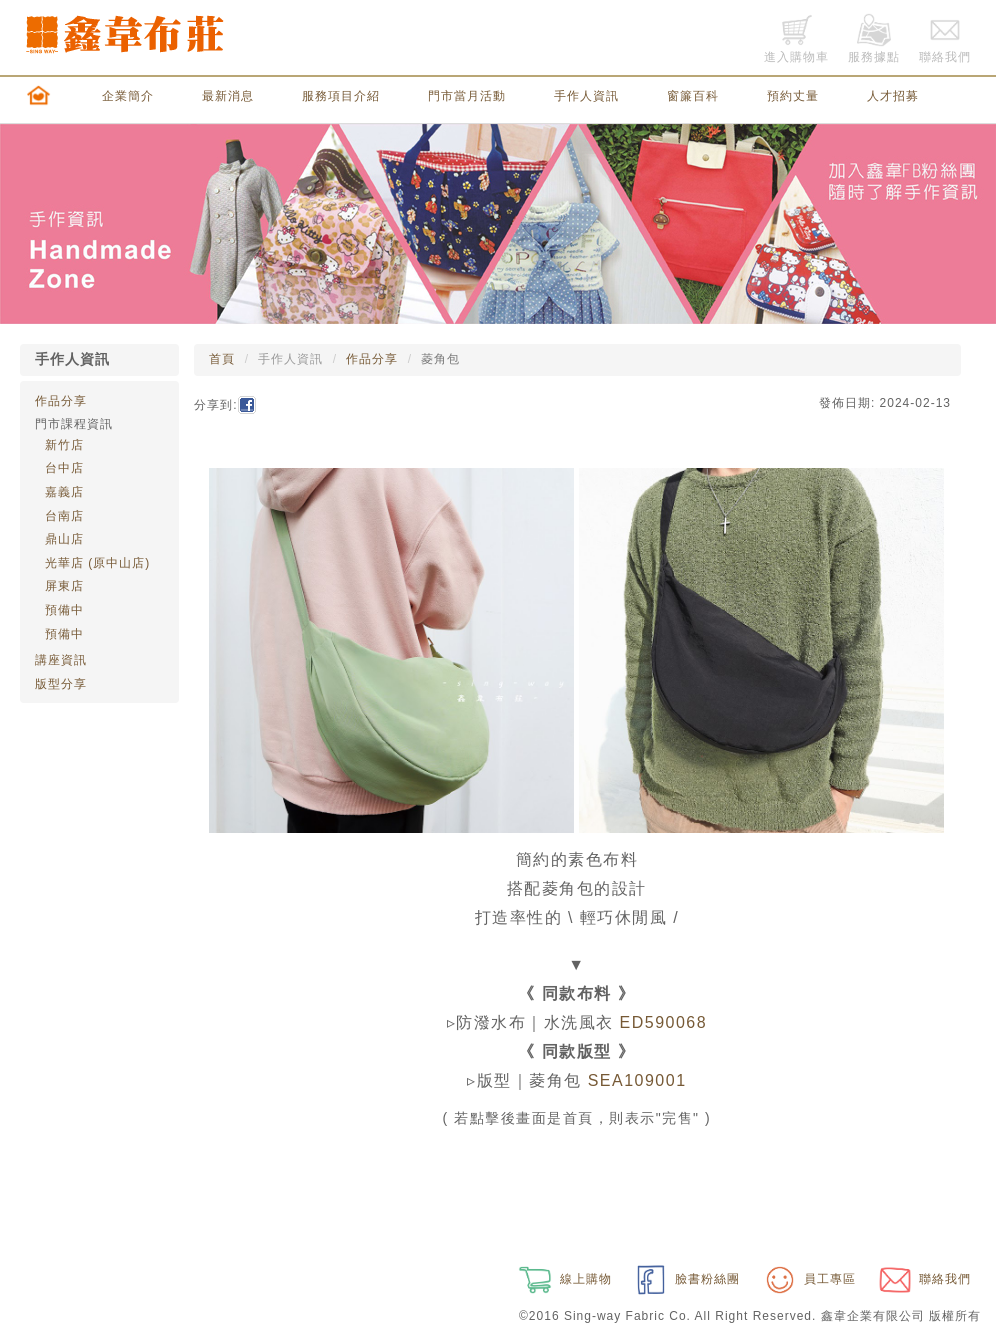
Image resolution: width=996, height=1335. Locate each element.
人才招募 (893, 96)
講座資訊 (61, 660)
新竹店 (64, 445)
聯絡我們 (923, 1279)
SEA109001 (637, 1080)
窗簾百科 (693, 96)
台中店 (64, 468)
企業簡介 (128, 96)
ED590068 (664, 1022)
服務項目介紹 (341, 96)
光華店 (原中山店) (97, 563)
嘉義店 (64, 492)
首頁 (222, 359)
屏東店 (64, 586)
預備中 (64, 610)
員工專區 (808, 1279)
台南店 (64, 516)
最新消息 (228, 96)
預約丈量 (793, 96)
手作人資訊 (586, 96)
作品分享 (61, 401)
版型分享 (61, 684)
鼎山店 (64, 539)
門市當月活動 (467, 96)
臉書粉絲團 (685, 1279)
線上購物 (563, 1279)
